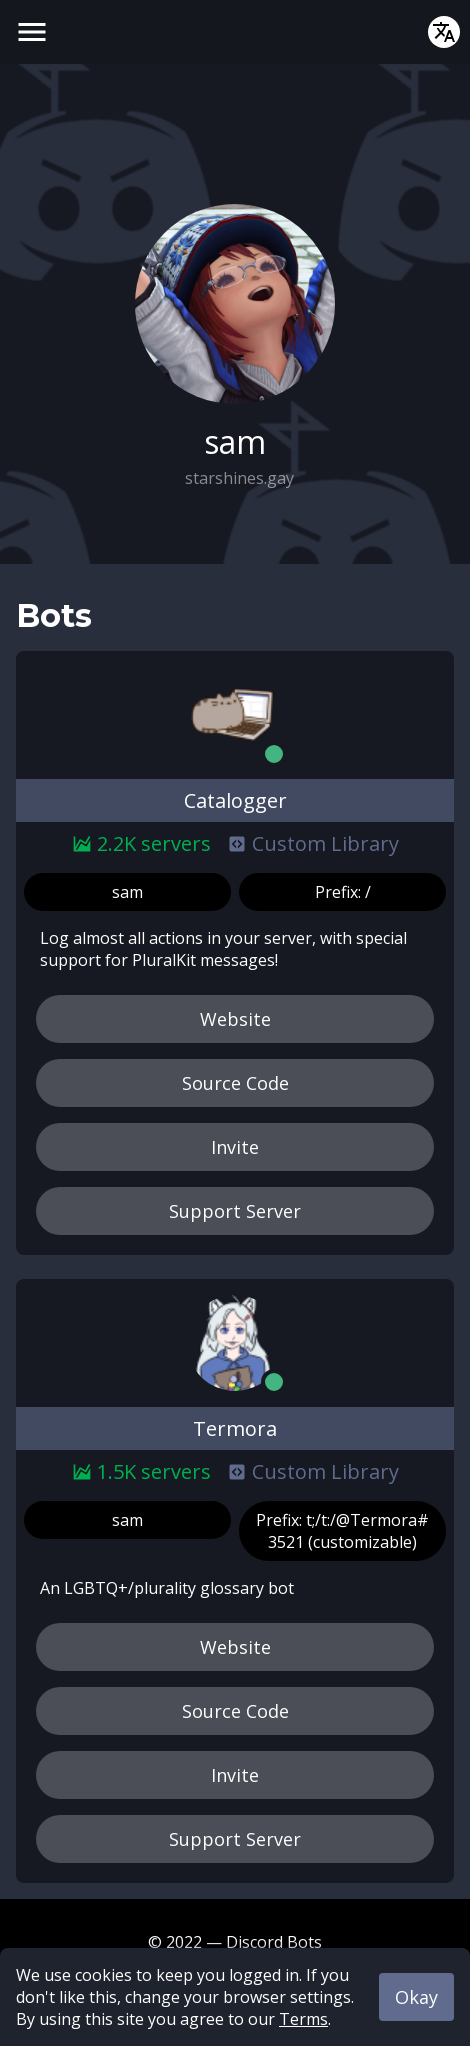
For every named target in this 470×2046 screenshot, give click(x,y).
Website (235, 1019)
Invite (235, 1147)
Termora (235, 1428)
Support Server (235, 1211)
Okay (416, 1997)
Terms (303, 2019)
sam (127, 892)
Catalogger (235, 800)
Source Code (235, 1083)
